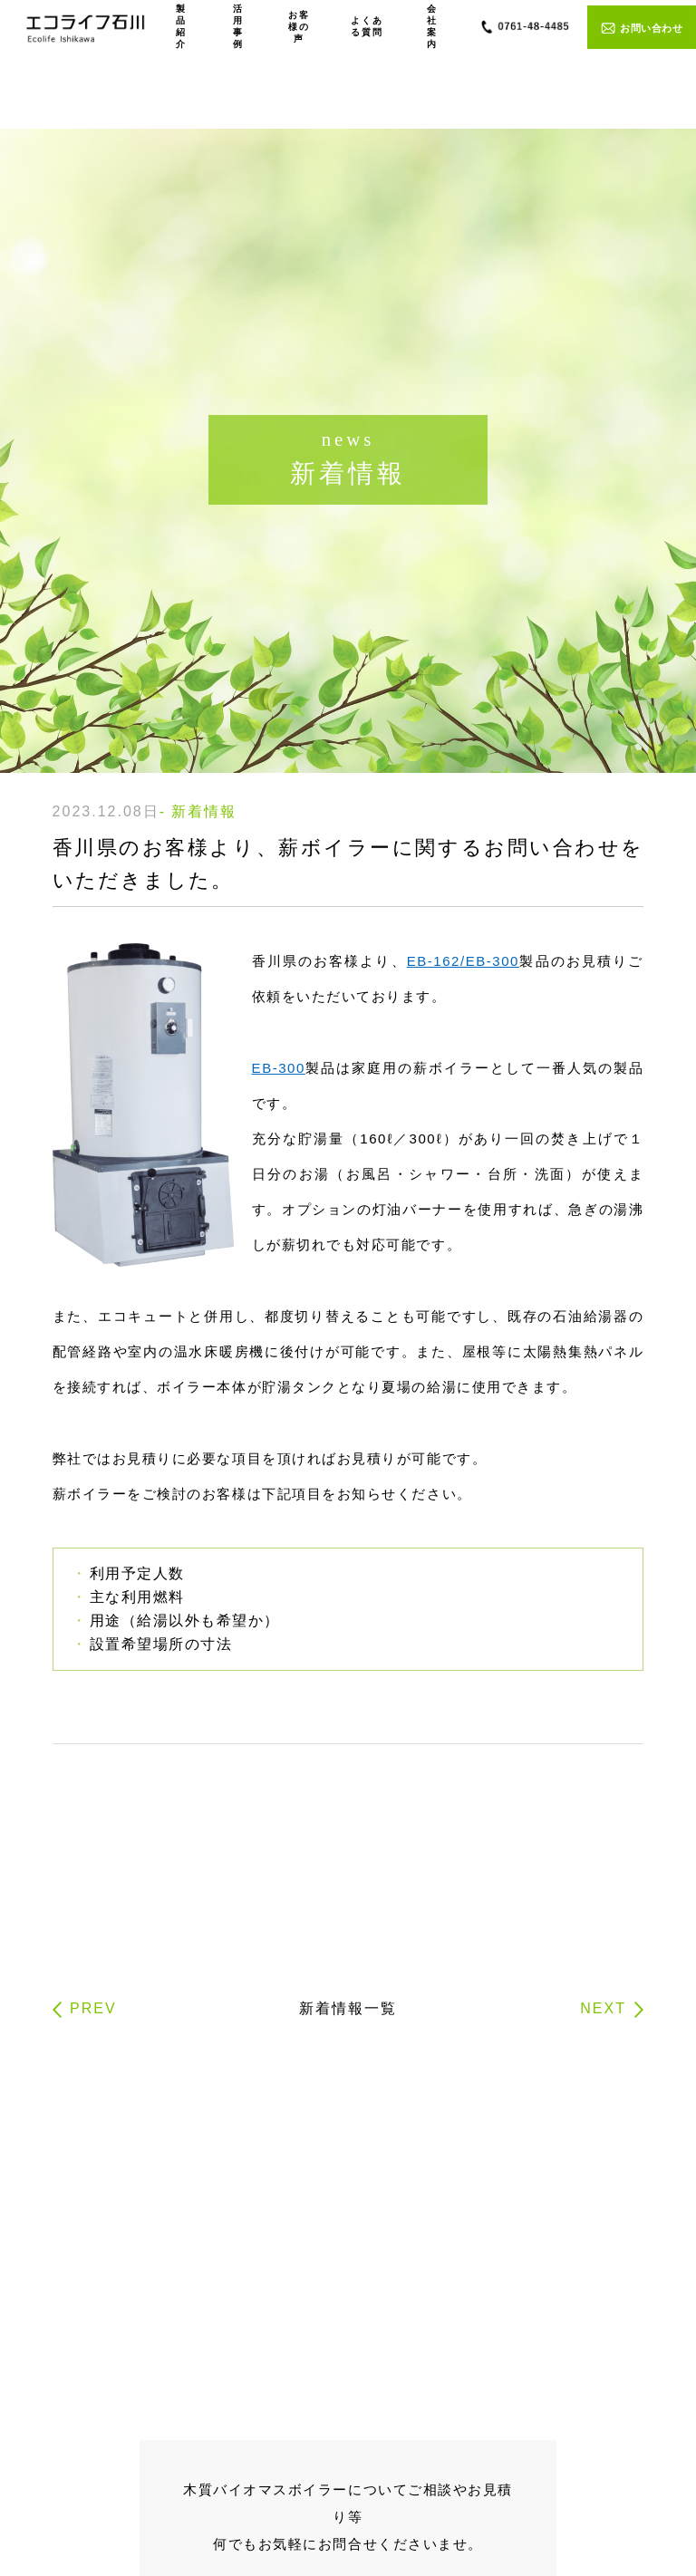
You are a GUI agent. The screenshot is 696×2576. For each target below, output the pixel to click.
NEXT (603, 2008)
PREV (93, 2008)
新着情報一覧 (348, 2008)
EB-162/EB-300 (463, 961)
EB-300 (278, 1068)
